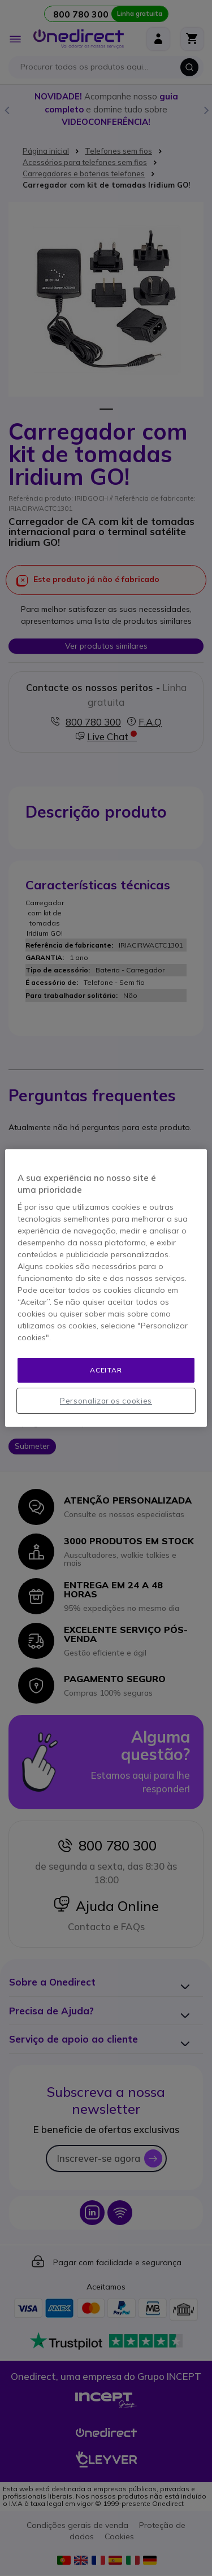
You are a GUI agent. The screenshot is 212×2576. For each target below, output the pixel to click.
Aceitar (106, 1370)
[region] (105, 1288)
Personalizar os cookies (106, 1400)
